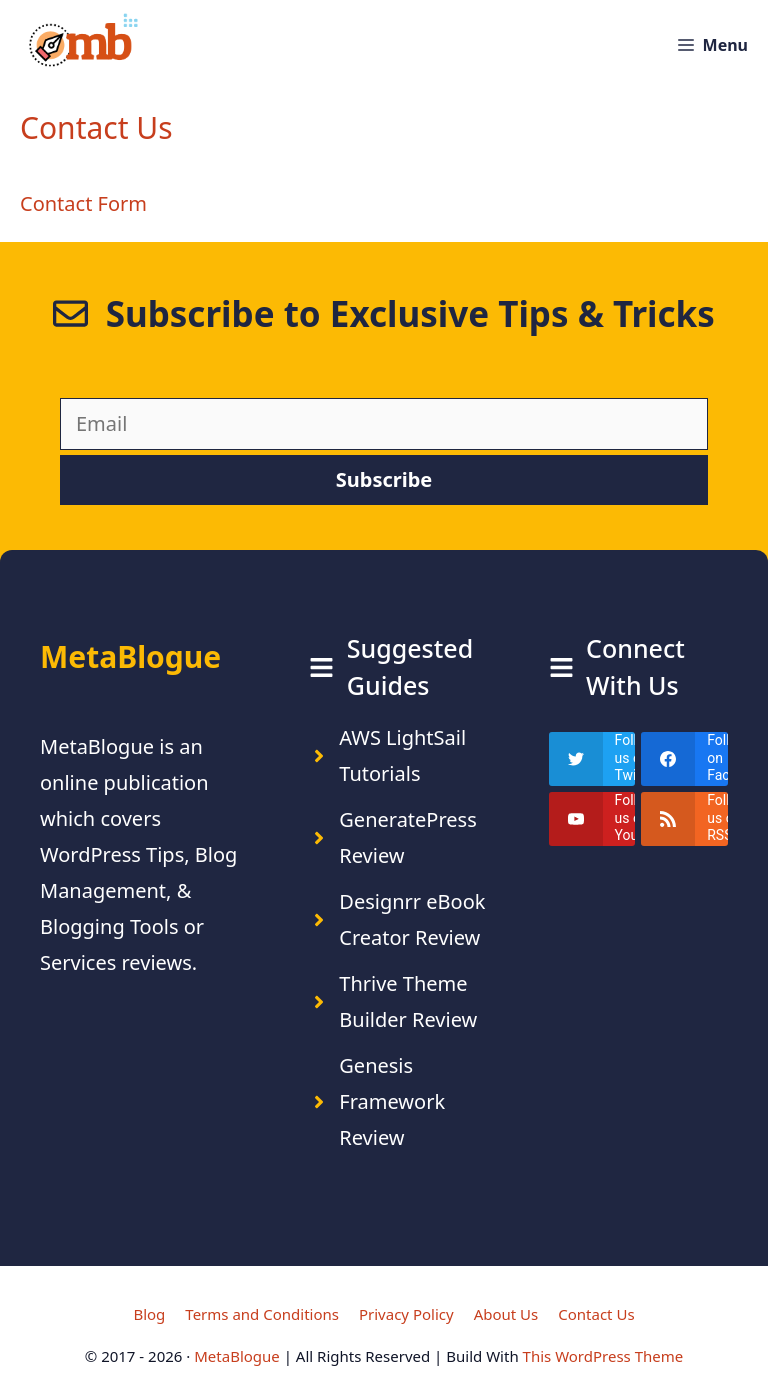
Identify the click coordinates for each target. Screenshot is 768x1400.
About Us (506, 1314)
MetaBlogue (237, 1356)
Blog (149, 1314)
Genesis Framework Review (392, 1101)
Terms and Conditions (262, 1314)
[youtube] (592, 819)
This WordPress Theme (603, 1356)
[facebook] (684, 759)
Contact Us (596, 1314)
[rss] (684, 819)
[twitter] (592, 759)
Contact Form (83, 203)
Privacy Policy (406, 1314)
